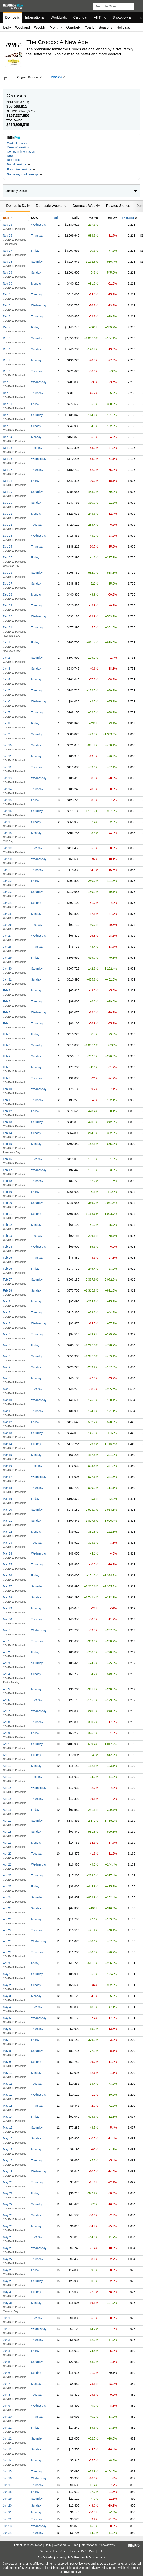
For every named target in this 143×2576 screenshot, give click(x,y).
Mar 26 (7, 1575)
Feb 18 (7, 1181)
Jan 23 (7, 891)
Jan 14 (7, 789)
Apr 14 (7, 1787)
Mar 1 (6, 1301)
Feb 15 (7, 1144)
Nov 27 (7, 250)
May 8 (7, 2050)
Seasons (105, 27)
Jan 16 (7, 811)
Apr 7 (6, 1711)
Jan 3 (6, 668)
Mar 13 (7, 1433)
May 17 (7, 2149)
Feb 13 (7, 1122)
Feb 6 (6, 1045)
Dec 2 (7, 305)
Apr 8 (6, 1722)
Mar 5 (6, 1345)
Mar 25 (7, 1564)
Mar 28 (7, 1597)
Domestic (12, 17)
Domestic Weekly (86, 206)
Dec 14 (7, 437)
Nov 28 (7, 261)
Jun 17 (7, 2485)
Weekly (39, 27)
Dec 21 (7, 513)
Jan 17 (7, 822)
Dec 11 (7, 404)
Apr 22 (7, 1875)
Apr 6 (6, 1700)
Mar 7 (6, 1367)
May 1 (7, 1974)
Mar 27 (7, 1586)
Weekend (22, 27)
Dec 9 (7, 382)
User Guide (60, 2551)
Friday (35, 250)
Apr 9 (6, 1733)
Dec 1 (7, 294)
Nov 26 (7, 235)
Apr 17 (7, 1820)
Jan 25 (7, 913)
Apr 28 (7, 1941)
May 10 (7, 2072)
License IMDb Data (82, 2551)
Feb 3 (6, 1012)
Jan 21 (7, 870)
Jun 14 (7, 2460)
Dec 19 (7, 491)
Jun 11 (7, 2427)
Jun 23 (7, 2526)
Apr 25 (7, 1908)
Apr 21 (7, 1864)
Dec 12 (7, 415)
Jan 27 (7, 935)
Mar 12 (7, 1422)
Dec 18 (7, 480)
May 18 (7, 2160)
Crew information (18, 147)
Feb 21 (7, 1213)
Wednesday (38, 224)
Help (100, 2551)
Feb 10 (7, 1089)
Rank (54, 217)
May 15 (7, 2127)
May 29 (7, 2281)
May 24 (7, 2226)
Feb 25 (7, 1257)
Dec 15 (7, 448)
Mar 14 (7, 1444)
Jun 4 (6, 2350)
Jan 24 (7, 902)
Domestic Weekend (51, 206)
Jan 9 (6, 734)
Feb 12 (7, 1111)
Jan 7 (6, 712)
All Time (100, 17)
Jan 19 (7, 848)
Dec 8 (7, 371)
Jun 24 (7, 2532)
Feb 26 (7, 1268)
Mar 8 (6, 1378)
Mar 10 (7, 1400)
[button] (138, 6)
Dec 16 (7, 458)
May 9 (7, 2061)
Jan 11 (7, 756)
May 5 (7, 2018)
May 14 (7, 2116)
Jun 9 (6, 2405)
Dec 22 (7, 524)
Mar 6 (6, 1356)
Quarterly (73, 27)
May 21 (7, 2193)
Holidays (123, 27)
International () (20, 111)
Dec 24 (7, 546)
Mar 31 (7, 1630)
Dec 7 (7, 360)
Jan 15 (7, 800)
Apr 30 (7, 1963)
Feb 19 (7, 1192)
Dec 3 (7, 316)
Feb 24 (7, 1246)
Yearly (90, 27)
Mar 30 (7, 1619)
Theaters (128, 217)
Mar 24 (7, 1553)
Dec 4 (7, 327)
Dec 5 (7, 338)
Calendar (80, 17)
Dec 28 (7, 594)
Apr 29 (7, 1952)
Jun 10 (7, 2416)
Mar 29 (7, 1608)
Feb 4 (6, 1023)
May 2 (7, 1985)
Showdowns (122, 17)
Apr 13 (7, 1776)
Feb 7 (6, 1056)
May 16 (7, 2138)
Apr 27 (7, 1930)
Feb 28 (7, 1290)
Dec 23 (7, 535)
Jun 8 (6, 2394)
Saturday (37, 261)
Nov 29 (7, 272)
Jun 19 (7, 2498)
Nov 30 (7, 283)
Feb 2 (6, 1001)
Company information (21, 151)
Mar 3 (6, 1323)
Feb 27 (7, 1279)
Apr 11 (7, 1755)
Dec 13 (7, 426)
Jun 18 (7, 2491)
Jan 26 (7, 924)
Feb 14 (7, 1133)
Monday (36, 283)
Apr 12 (7, 1766)
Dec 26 (7, 572)
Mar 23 (7, 1542)
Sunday (36, 272)
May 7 (7, 2039)
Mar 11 (7, 1411)
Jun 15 (7, 2471)
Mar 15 (7, 1455)
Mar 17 (7, 1476)
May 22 (7, 2204)
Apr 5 (6, 1689)
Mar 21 (7, 1520)
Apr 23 (7, 1886)
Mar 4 (6, 1334)
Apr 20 (7, 1853)
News (10, 155)
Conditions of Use (72, 2567)
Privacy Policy (99, 2567)
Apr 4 (6, 1674)
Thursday (37, 235)
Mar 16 (7, 1465)
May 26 (7, 2248)
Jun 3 (6, 2340)
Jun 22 (7, 2519)
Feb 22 (7, 1224)
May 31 (7, 2303)
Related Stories (118, 206)
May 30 (7, 2292)
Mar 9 (6, 1389)
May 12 (7, 2094)
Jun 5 (6, 2361)
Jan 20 (7, 859)
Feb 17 (7, 1170)
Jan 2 (6, 657)
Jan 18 (7, 833)
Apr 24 (7, 1897)
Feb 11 (7, 1100)
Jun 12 (7, 2438)
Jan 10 (7, 745)
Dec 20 (7, 502)
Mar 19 (7, 1498)
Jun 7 (6, 2383)
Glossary (45, 2551)
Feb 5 (6, 1034)
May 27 (7, 2259)
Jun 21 (7, 2512)
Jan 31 (7, 979)
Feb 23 (7, 1235)
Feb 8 (6, 1067)
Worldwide (59, 17)
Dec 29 (7, 605)
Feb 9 (6, 1078)
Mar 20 (7, 1509)
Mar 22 (7, 1531)
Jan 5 (6, 690)
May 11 (7, 2083)
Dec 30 (7, 616)
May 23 (7, 2215)
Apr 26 (7, 1919)
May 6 (7, 2029)
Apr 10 (7, 1744)
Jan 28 (7, 946)
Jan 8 (6, 723)
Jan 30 (7, 968)
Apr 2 (6, 1652)
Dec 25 (7, 557)
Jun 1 (6, 2318)
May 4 (7, 2007)
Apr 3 (6, 1663)
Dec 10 (7, 393)
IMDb (88, 2557)
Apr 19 (7, 1842)
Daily (7, 27)
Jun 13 (7, 2449)
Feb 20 (7, 1202)
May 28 (7, 2270)
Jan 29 (7, 957)
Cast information (17, 143)
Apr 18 (7, 1831)
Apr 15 (7, 1798)
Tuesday (36, 294)
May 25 (7, 2237)
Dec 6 (7, 349)
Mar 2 (6, 1312)
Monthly (56, 27)
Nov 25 (7, 224)
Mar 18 (7, 1487)
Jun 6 (6, 2372)
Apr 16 (7, 1809)
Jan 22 (7, 881)
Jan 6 (6, 701)
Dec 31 (7, 627)
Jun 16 (7, 2478)
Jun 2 (6, 2329)
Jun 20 (7, 2505)
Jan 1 (6, 642)
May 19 (7, 2171)
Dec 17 (7, 469)
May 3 (7, 1996)
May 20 (7, 2182)
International (35, 17)
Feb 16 (7, 1159)
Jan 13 (7, 778)
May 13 (7, 2105)
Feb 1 (6, 990)
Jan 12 (7, 767)
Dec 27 (7, 583)
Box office (13, 159)
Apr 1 (6, 1641)
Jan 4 (6, 679)
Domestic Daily (18, 206)
